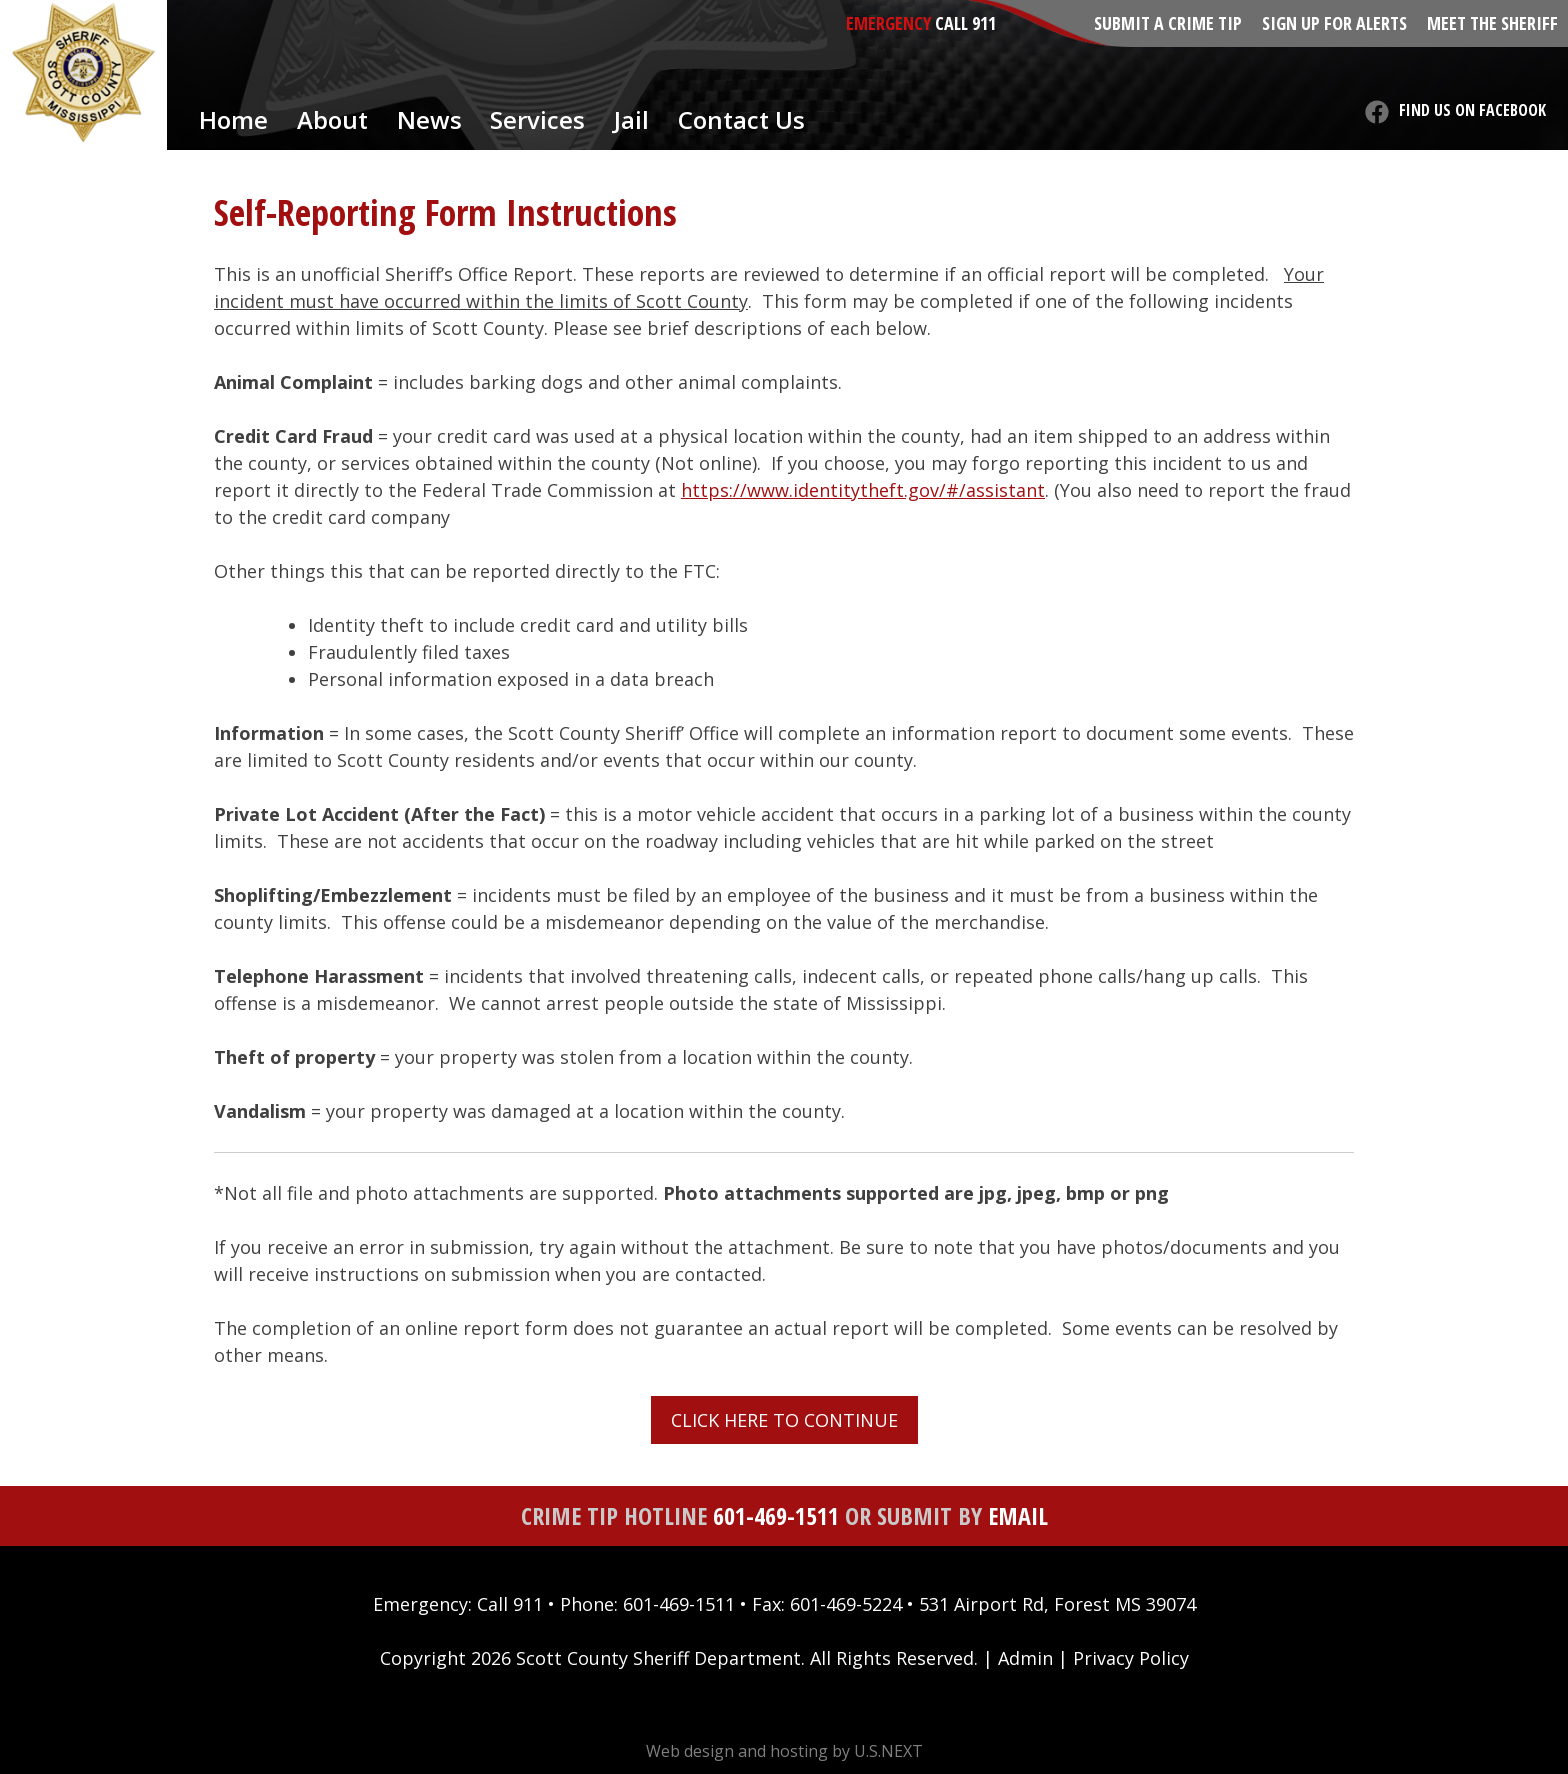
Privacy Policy (1131, 1658)
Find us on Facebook (1472, 110)
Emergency (888, 23)
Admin (1025, 1658)
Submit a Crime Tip (1168, 23)
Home (233, 119)
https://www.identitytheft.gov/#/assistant (863, 490)
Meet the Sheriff (1492, 23)
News (429, 119)
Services (537, 119)
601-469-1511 (776, 1515)
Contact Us (741, 119)
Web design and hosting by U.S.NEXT (784, 1751)
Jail (631, 119)
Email (1018, 1515)
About (332, 119)
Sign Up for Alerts (1334, 23)
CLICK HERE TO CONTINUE (784, 1420)
